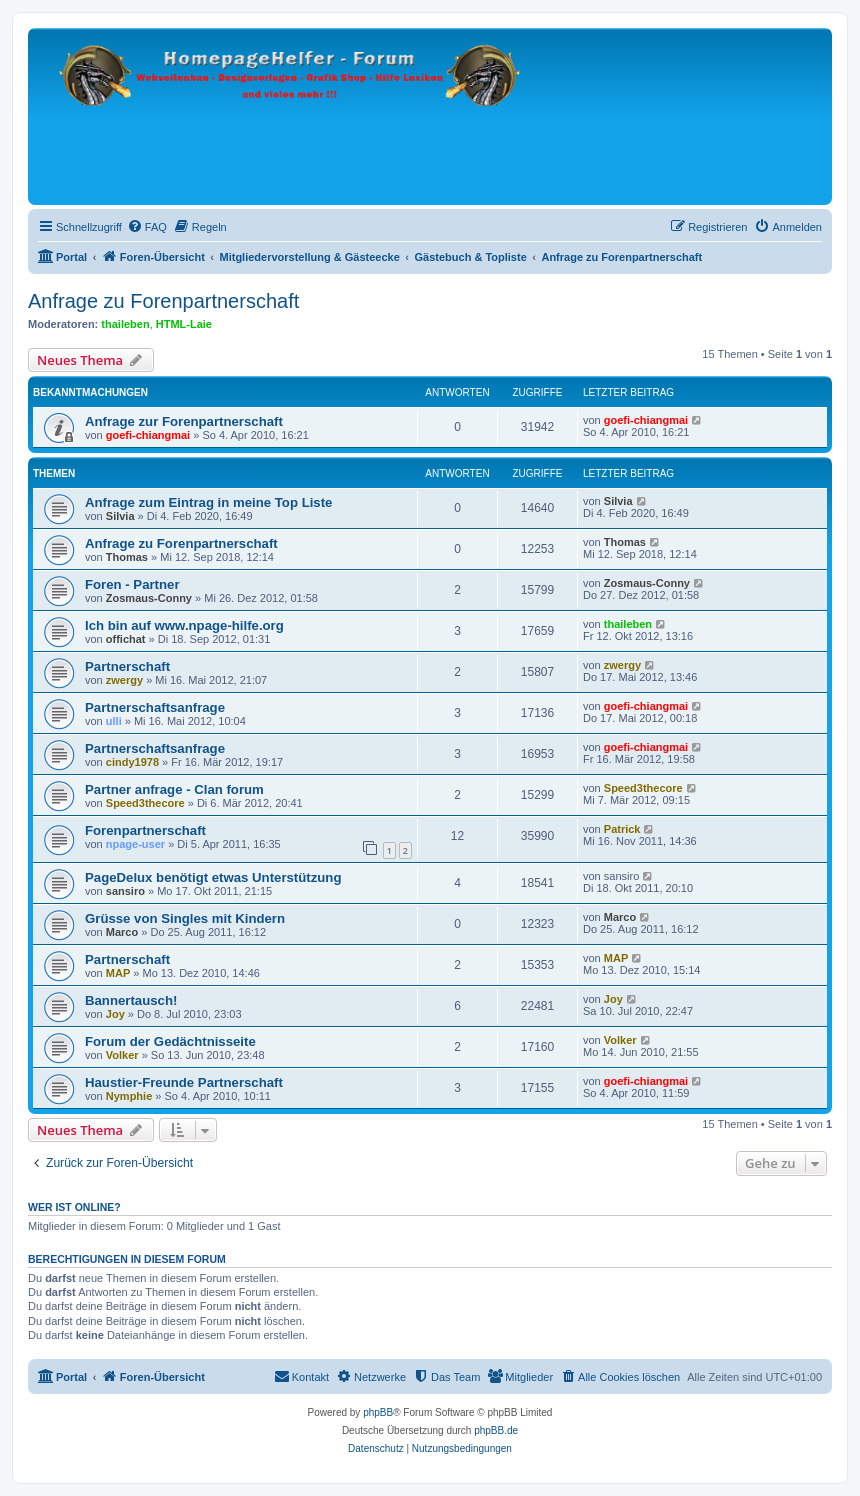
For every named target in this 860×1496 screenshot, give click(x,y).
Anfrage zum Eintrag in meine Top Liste (208, 502)
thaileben (125, 324)
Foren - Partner (132, 584)
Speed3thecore (145, 803)
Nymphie (129, 1096)
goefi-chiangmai (148, 435)
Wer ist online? (74, 1207)
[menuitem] (147, 227)
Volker (122, 1055)
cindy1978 (132, 762)
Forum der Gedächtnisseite (170, 1041)
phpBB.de (496, 1430)
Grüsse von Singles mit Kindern (185, 918)
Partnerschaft (127, 666)
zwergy (124, 680)
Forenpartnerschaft (145, 830)
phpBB (378, 1412)
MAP (118, 973)
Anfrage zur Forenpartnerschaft (184, 421)
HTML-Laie (184, 324)
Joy (115, 1014)
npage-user (135, 844)
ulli (114, 721)
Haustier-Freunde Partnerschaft (184, 1082)
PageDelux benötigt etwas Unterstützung (213, 877)
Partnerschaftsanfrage (155, 707)
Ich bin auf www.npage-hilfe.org (184, 625)
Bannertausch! (131, 1000)
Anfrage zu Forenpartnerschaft (163, 301)
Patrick (622, 829)
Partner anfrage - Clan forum (174, 789)
